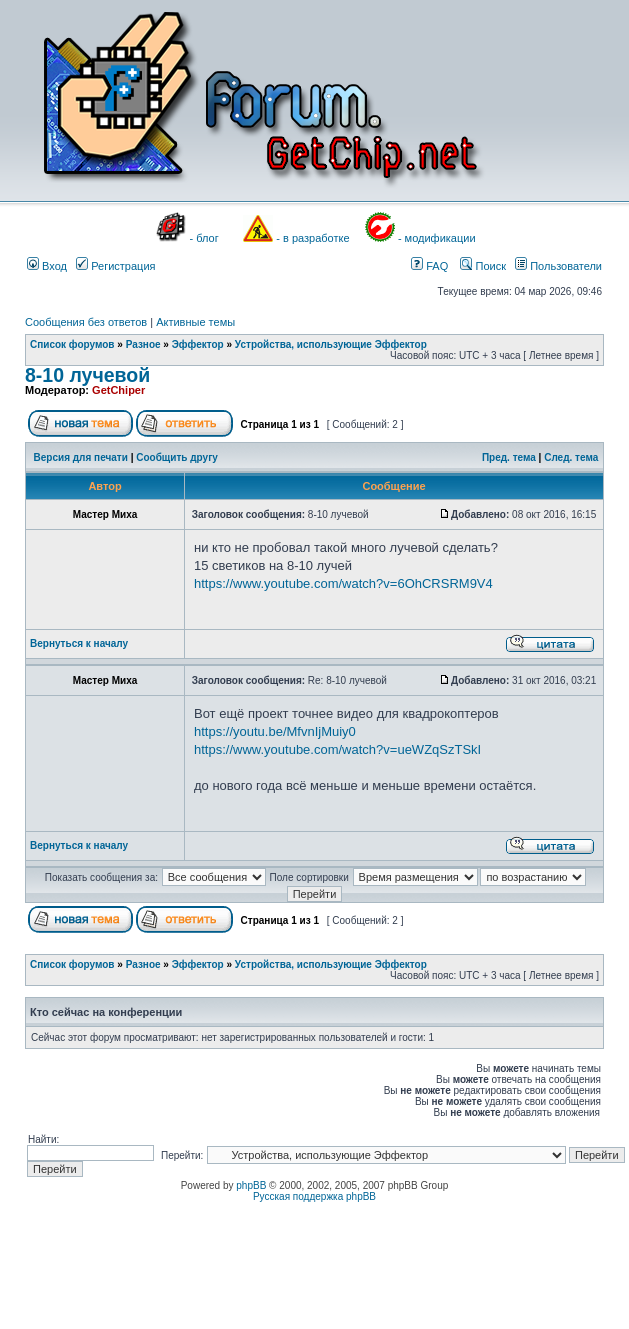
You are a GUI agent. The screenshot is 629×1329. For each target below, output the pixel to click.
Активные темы (195, 322)
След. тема (571, 457)
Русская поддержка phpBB (314, 1196)
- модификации (437, 238)
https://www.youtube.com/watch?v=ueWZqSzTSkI (337, 749)
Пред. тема (509, 457)
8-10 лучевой (87, 375)
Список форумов (72, 344)
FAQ (429, 266)
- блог (204, 238)
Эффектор (198, 344)
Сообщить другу (177, 457)
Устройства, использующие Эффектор (331, 344)
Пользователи (558, 266)
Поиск (483, 266)
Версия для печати (81, 457)
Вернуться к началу (79, 643)
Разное (143, 344)
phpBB (251, 1185)
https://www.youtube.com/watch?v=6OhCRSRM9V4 (343, 583)
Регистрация (115, 266)
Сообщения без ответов (86, 322)
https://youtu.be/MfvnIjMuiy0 (275, 731)
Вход (47, 266)
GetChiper (118, 390)
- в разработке (312, 238)
